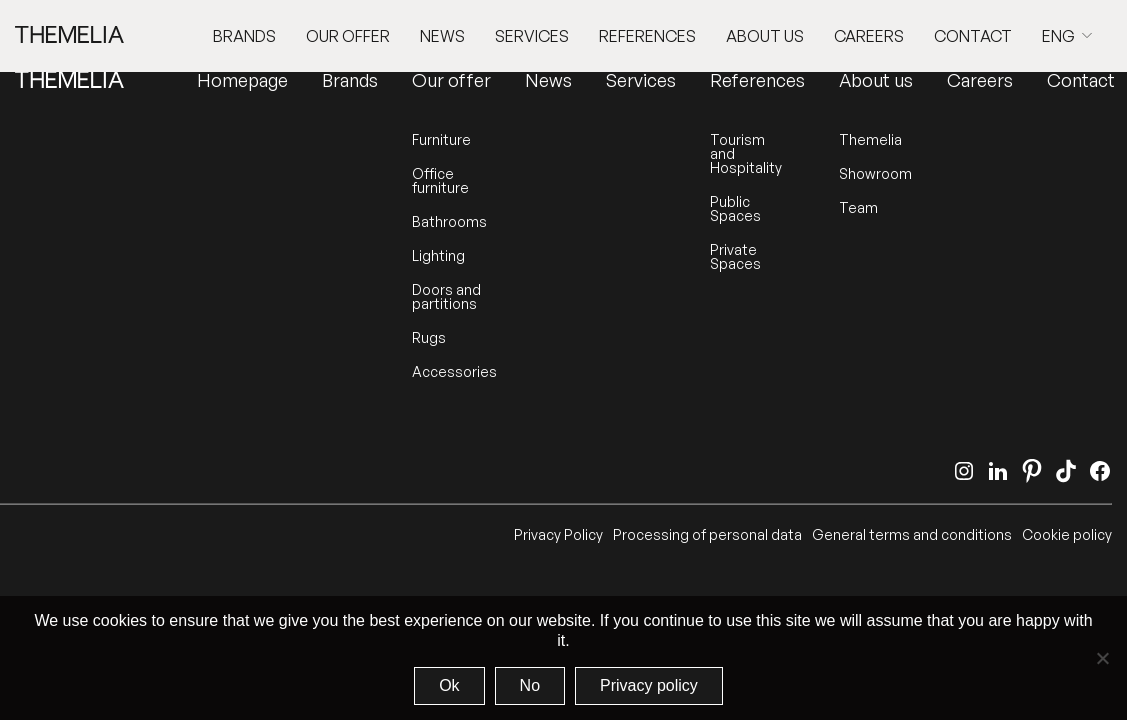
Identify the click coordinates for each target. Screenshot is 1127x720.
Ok (449, 685)
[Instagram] (964, 471)
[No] (1102, 658)
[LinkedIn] (998, 471)
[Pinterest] (1032, 471)
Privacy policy (649, 685)
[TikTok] (1066, 471)
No (530, 685)
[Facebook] (1100, 471)
